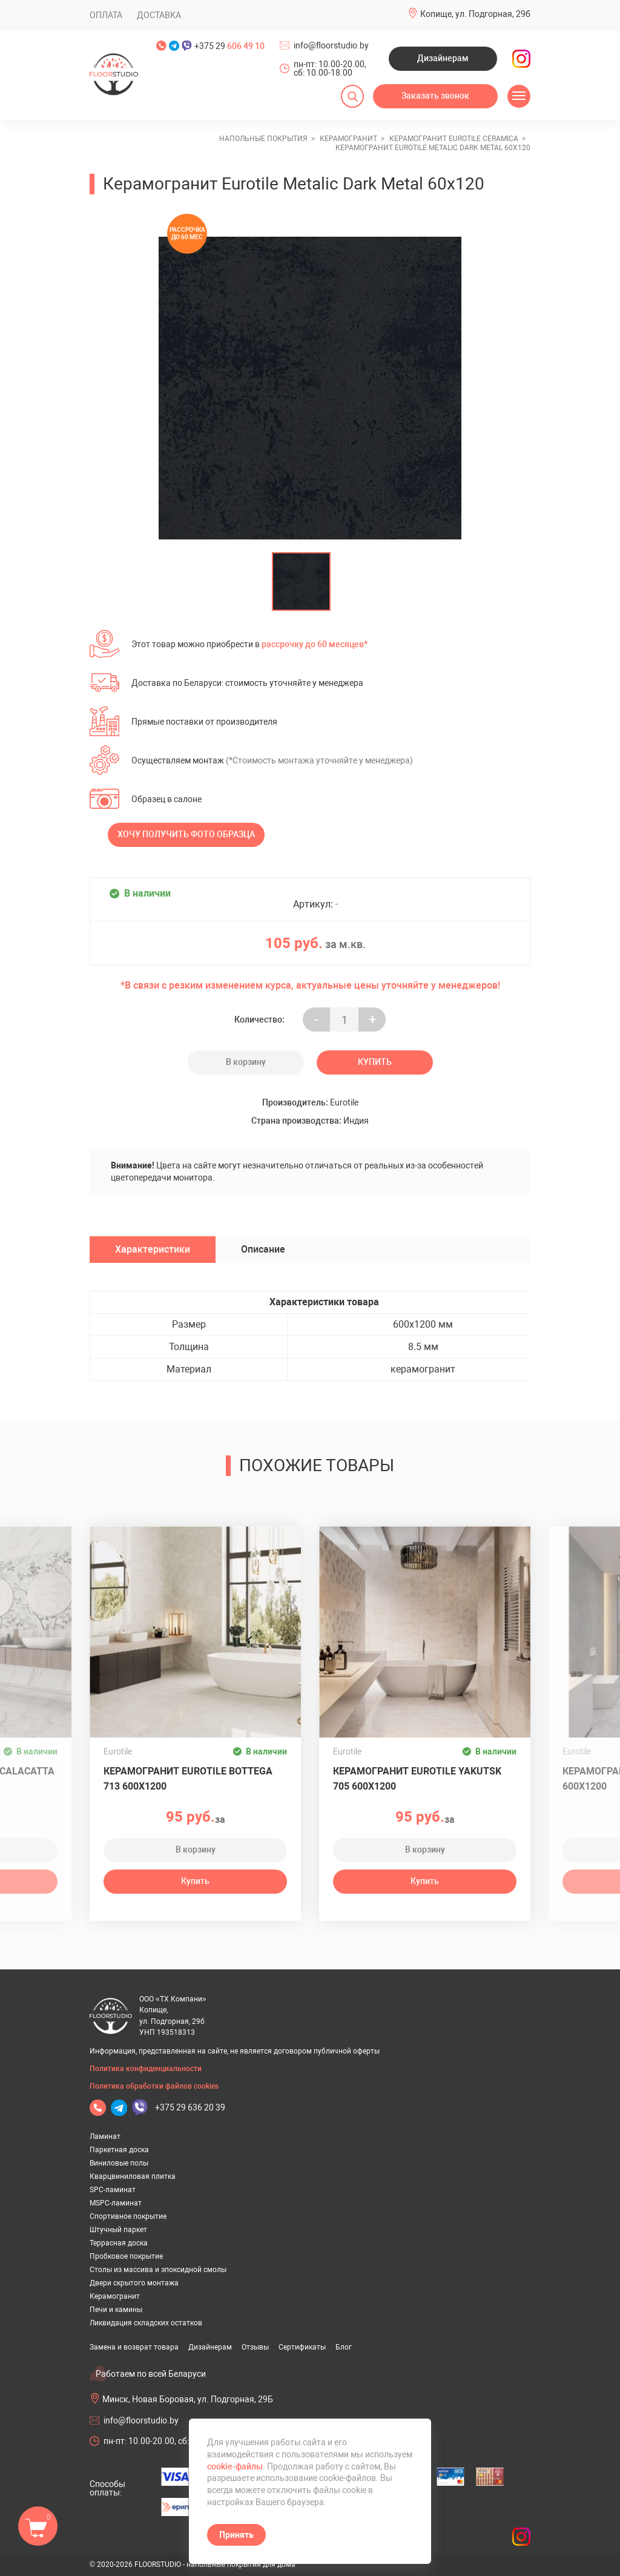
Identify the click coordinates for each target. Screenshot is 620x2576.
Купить (375, 1062)
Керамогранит (115, 2296)
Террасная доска (119, 2243)
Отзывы (255, 2347)
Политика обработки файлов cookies (154, 2086)
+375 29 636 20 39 (190, 2107)
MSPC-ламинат (116, 2203)
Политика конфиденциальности (146, 2068)
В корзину (246, 1062)
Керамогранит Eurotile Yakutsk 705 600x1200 (417, 1778)
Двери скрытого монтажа (134, 2283)
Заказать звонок (435, 95)
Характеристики (152, 1249)
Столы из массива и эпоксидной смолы (158, 2269)
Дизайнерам (443, 58)
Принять (236, 2535)
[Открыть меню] (518, 96)
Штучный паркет (118, 2229)
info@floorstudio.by (331, 45)
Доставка (159, 15)
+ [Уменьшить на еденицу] (372, 1019)
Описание (263, 1249)
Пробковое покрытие (126, 2256)
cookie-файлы (235, 2466)
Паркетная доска (119, 2150)
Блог (343, 2347)
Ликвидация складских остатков (146, 2323)
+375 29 (229, 46)
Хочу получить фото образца (186, 834)
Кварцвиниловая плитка (133, 2176)
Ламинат (105, 2136)
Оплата (106, 15)
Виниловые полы (119, 2163)
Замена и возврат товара (134, 2347)
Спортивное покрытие (128, 2216)
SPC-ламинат (113, 2190)
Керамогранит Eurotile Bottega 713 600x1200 (188, 1778)
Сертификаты (302, 2347)
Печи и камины (116, 2309)
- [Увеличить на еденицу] (316, 1019)
